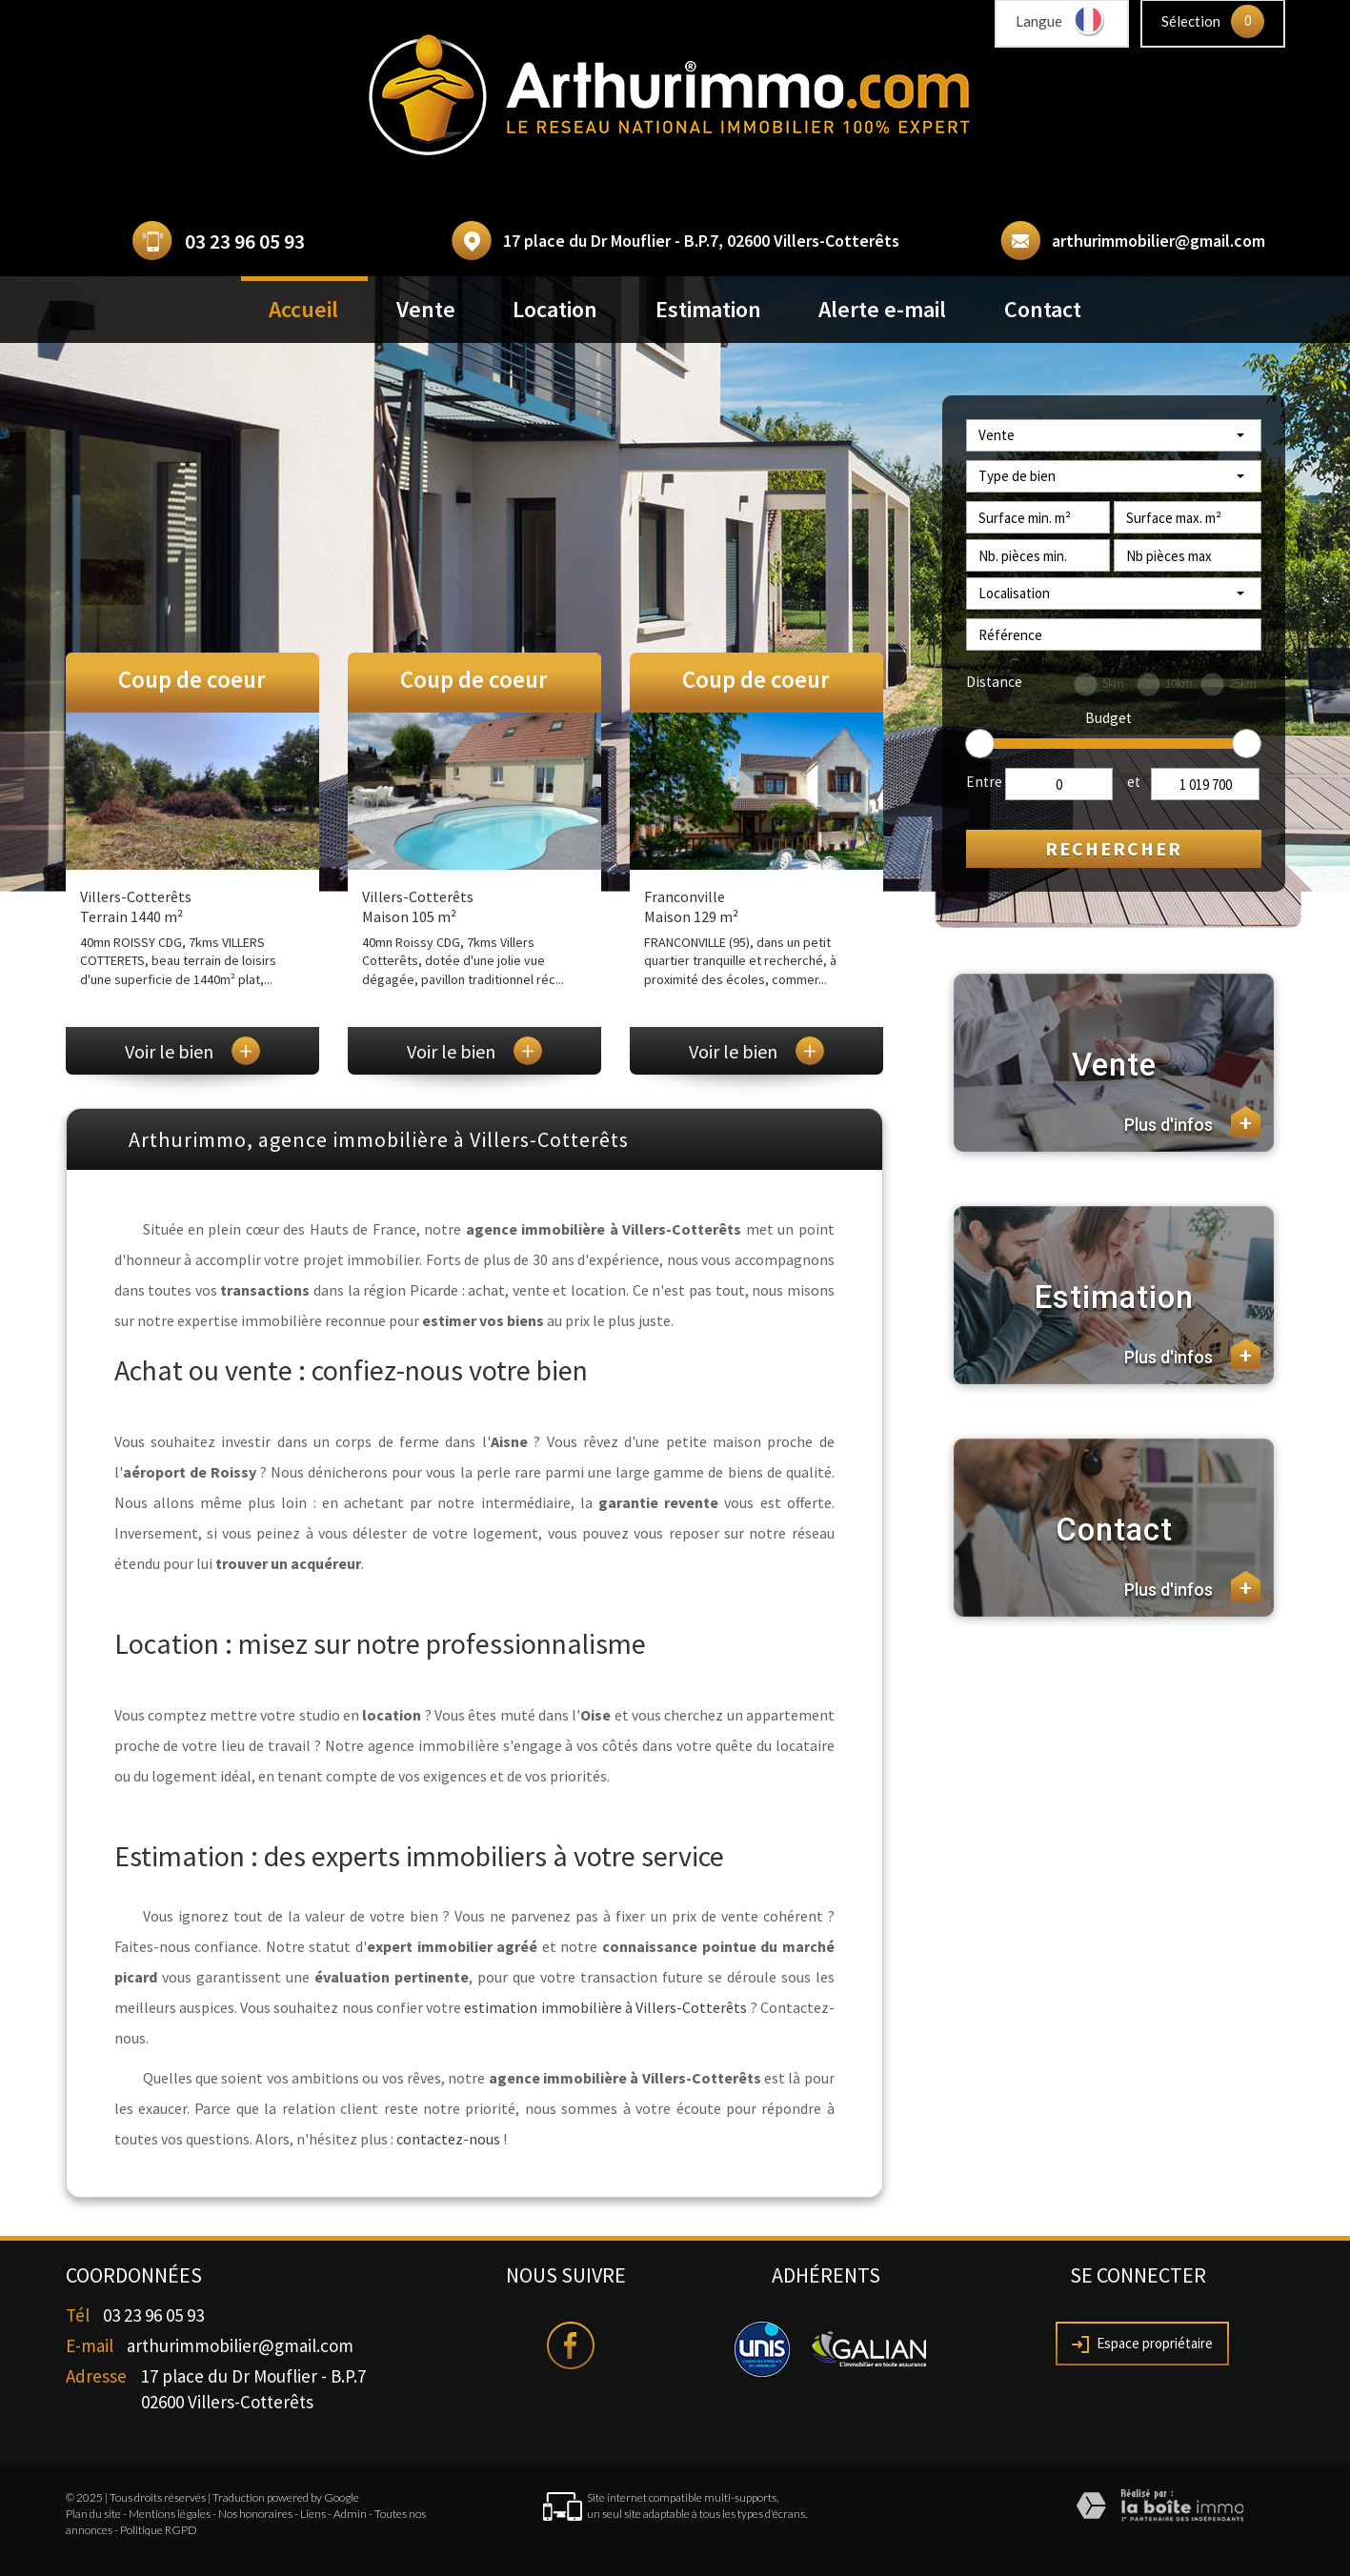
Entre (984, 782)
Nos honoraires (255, 2513)
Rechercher (1113, 848)
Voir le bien (192, 1051)
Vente (425, 309)
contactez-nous (448, 2138)
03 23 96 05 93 (245, 241)
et (1133, 782)
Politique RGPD (158, 2530)
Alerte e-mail (882, 309)
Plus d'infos (1192, 1121)
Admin (350, 2513)
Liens (313, 2513)
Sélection (1190, 21)
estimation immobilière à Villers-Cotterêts (605, 2007)
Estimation (708, 309)
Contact (1042, 309)
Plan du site (93, 2513)
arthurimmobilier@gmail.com (1158, 241)
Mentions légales (170, 2513)
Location (555, 309)
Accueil (303, 309)
